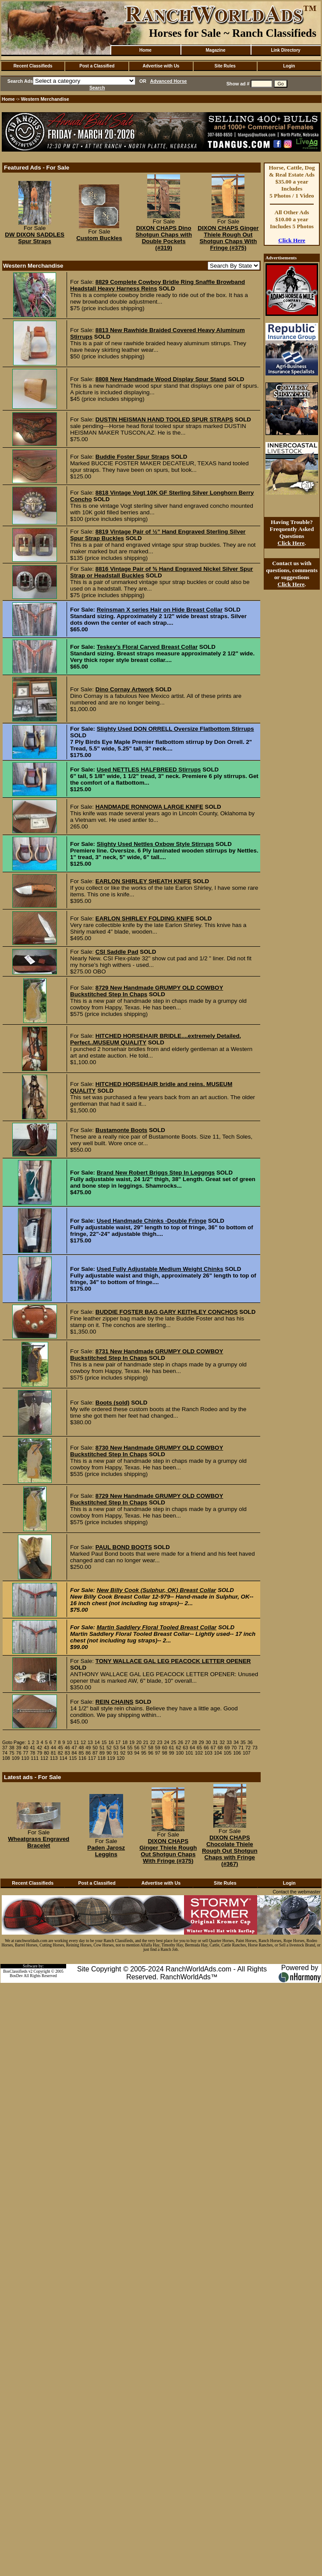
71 (241, 1747)
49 (88, 1747)
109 (16, 1758)
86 (88, 1752)
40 (25, 1747)
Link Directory (285, 50)
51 (102, 1747)
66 (206, 1747)
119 (111, 1758)
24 (166, 1742)
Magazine (215, 50)
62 (178, 1747)
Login (289, 66)
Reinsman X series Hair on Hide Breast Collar (160, 609)
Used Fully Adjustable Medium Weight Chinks (160, 1269)
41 (32, 1747)
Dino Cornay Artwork (125, 689)
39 (18, 1747)
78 (32, 1752)
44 (53, 1747)
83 (67, 1752)
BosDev (16, 1976)
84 (74, 1752)
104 (218, 1752)
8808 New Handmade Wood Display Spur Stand (161, 379)
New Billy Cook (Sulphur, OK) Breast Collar (156, 1590)
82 (60, 1752)
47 (74, 1747)
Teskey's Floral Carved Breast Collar (147, 647)
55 (129, 1747)
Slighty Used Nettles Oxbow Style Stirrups (155, 844)
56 (136, 1747)
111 (35, 1758)
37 (4, 1747)
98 (164, 1752)
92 (123, 1752)
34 (236, 1742)
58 (150, 1747)
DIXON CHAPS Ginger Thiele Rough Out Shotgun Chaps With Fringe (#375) (228, 238)
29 (201, 1742)
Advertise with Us (161, 66)
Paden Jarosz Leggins (106, 1851)
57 (143, 1747)
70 (234, 1747)
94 (136, 1752)
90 (109, 1752)
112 (44, 1758)
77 (25, 1752)
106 (237, 1752)
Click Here (291, 240)
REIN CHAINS (115, 1701)
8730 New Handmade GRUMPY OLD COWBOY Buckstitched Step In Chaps (146, 1451)
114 (63, 1758)
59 (157, 1747)
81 (53, 1752)
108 (6, 1758)
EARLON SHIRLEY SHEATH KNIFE (143, 881)
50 (95, 1747)
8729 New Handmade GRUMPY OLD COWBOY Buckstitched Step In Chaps (146, 991)
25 (173, 1742)
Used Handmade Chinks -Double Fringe (151, 1220)
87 (95, 1752)
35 (243, 1742)
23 (160, 1742)
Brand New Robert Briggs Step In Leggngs (156, 1172)
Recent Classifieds (33, 66)
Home (145, 50)
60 (164, 1747)
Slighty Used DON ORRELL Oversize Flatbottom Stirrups (175, 728)
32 (222, 1742)
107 (247, 1752)
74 (4, 1752)
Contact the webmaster (296, 1891)
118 (102, 1758)
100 (180, 1752)
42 (39, 1747)
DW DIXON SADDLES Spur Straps (34, 237)
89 (102, 1752)
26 (180, 1742)
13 (90, 1742)
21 (146, 1742)
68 (220, 1747)
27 (187, 1742)
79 (39, 1752)
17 (117, 1742)
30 (208, 1742)
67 (213, 1747)
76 (18, 1752)
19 (131, 1742)
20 (139, 1742)
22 (153, 1742)
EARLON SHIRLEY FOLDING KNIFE (145, 918)
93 (129, 1752)
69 (227, 1747)
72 (248, 1747)
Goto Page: (14, 1742)
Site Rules (224, 66)
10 (69, 1742)
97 (157, 1752)
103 (208, 1752)
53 (116, 1747)
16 (111, 1742)
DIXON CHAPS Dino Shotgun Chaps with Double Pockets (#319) (163, 238)
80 (46, 1752)
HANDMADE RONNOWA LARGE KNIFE (149, 806)
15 (104, 1742)
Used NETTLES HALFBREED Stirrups (149, 769)
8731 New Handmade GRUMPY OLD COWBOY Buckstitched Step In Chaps (146, 1354)
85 (81, 1752)
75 (11, 1752)
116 (82, 1758)
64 (192, 1747)
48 (81, 1747)
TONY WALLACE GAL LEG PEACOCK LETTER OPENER (173, 1661)
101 (189, 1752)
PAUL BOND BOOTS (124, 1547)
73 (255, 1747)
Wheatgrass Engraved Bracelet (38, 1842)
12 (83, 1742)
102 (199, 1752)
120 (120, 1758)
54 (123, 1747)
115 (73, 1758)
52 (109, 1747)
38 (11, 1747)
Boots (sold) (113, 1402)
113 (54, 1758)
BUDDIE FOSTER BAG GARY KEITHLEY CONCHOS (167, 1312)
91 (116, 1752)
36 (250, 1742)
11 (76, 1742)
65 (199, 1747)
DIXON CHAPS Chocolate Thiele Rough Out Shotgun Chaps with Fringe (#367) (230, 1850)
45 (60, 1747)
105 (227, 1752)
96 (150, 1752)
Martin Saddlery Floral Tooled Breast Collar (157, 1627)
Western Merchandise (45, 99)
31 (215, 1742)
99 (171, 1752)
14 (97, 1742)
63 (185, 1747)
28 (194, 1742)
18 (124, 1742)
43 (46, 1747)
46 (67, 1747)
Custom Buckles (99, 238)
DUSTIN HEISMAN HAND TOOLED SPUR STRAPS (164, 419)
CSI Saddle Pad (117, 951)
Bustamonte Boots (121, 1130)
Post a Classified (96, 66)
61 (171, 1747)
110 (25, 1758)
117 (92, 1758)
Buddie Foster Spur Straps (133, 456)
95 (143, 1752)
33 (229, 1742)
